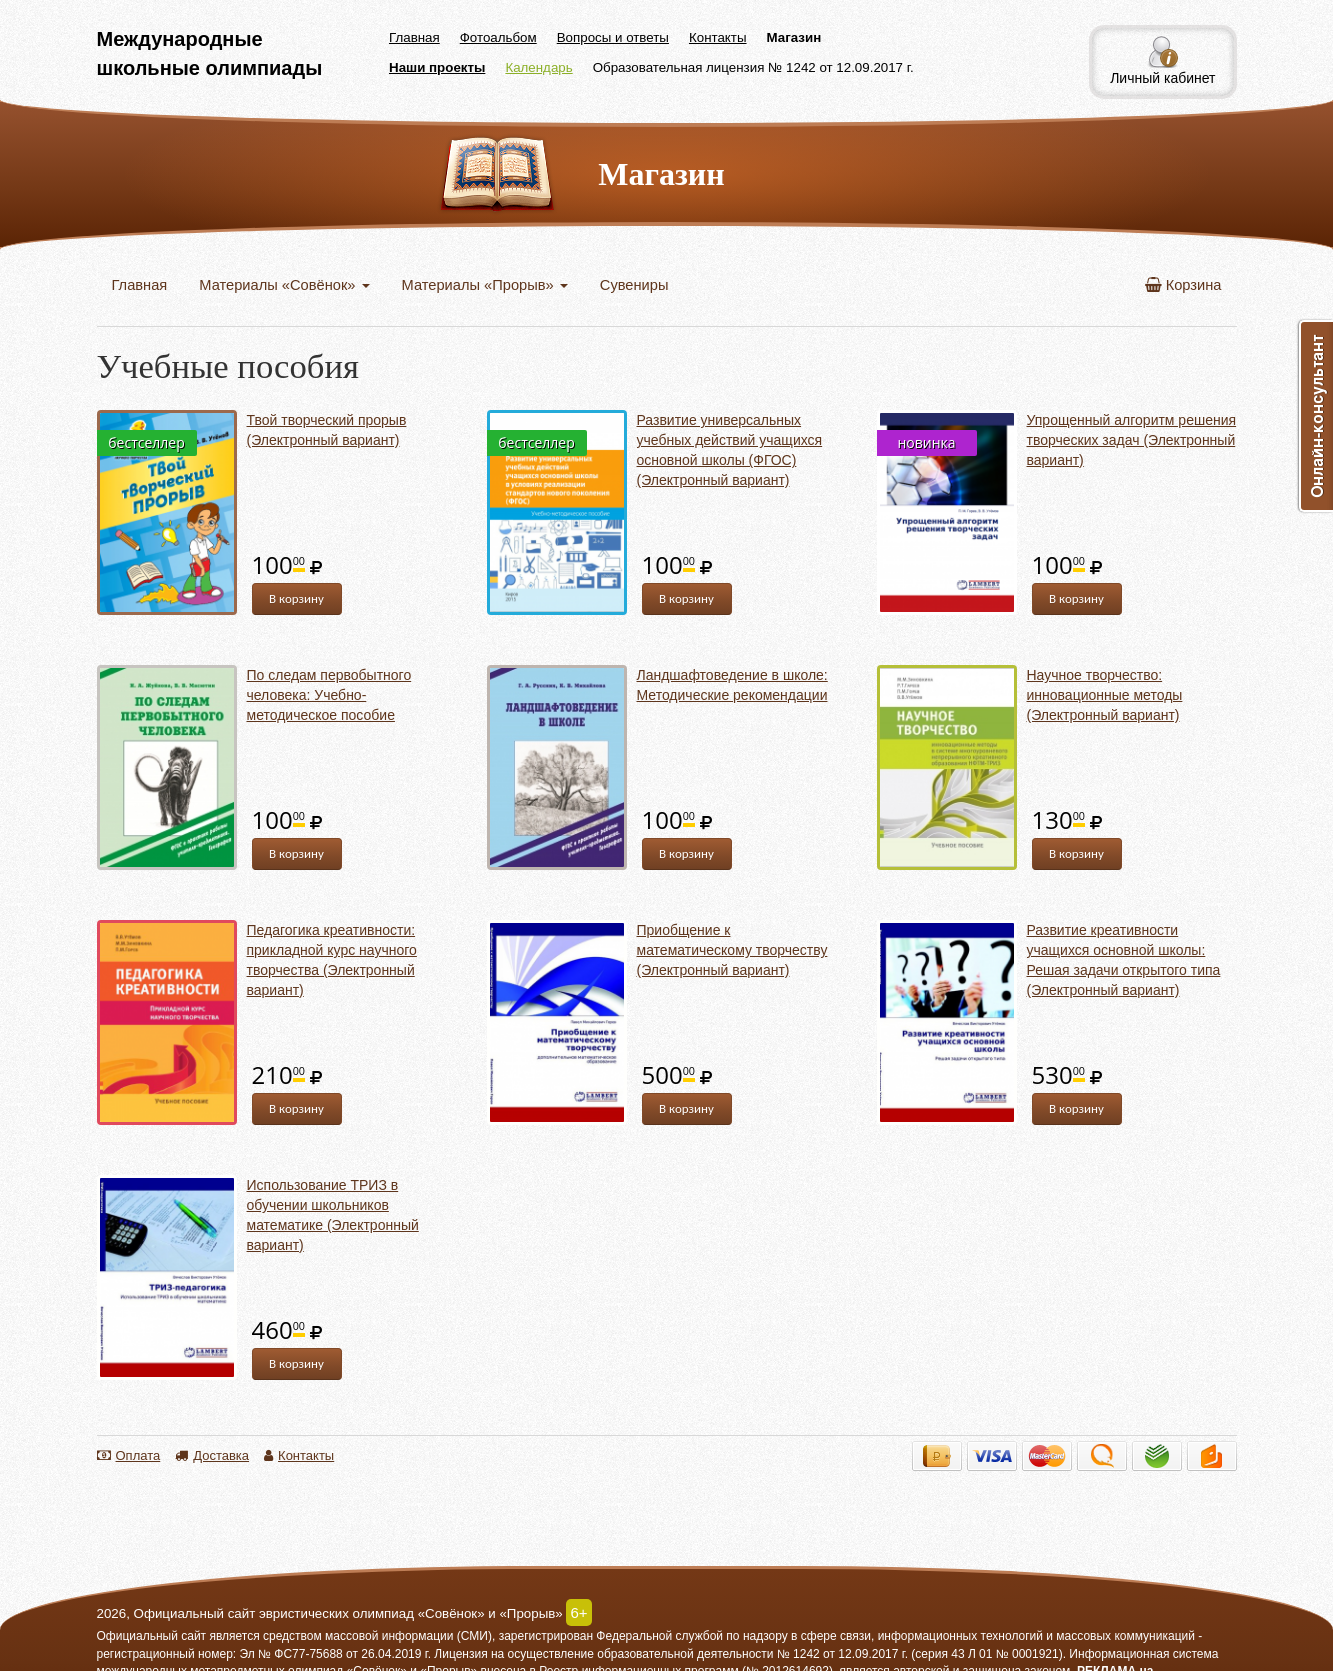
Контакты (718, 37)
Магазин (794, 37)
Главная (414, 37)
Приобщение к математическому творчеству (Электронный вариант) (732, 950)
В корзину (296, 598)
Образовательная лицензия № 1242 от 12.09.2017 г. (753, 67)
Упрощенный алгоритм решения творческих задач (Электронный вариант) (1132, 440)
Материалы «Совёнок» (284, 285)
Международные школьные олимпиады (210, 53)
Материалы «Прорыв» (485, 285)
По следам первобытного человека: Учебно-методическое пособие (329, 695)
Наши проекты (437, 67)
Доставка (212, 1455)
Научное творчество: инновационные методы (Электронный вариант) (1105, 695)
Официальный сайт (152, 1636)
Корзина (1183, 285)
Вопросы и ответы (613, 37)
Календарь (538, 67)
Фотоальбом (498, 37)
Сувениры (634, 285)
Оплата (129, 1455)
